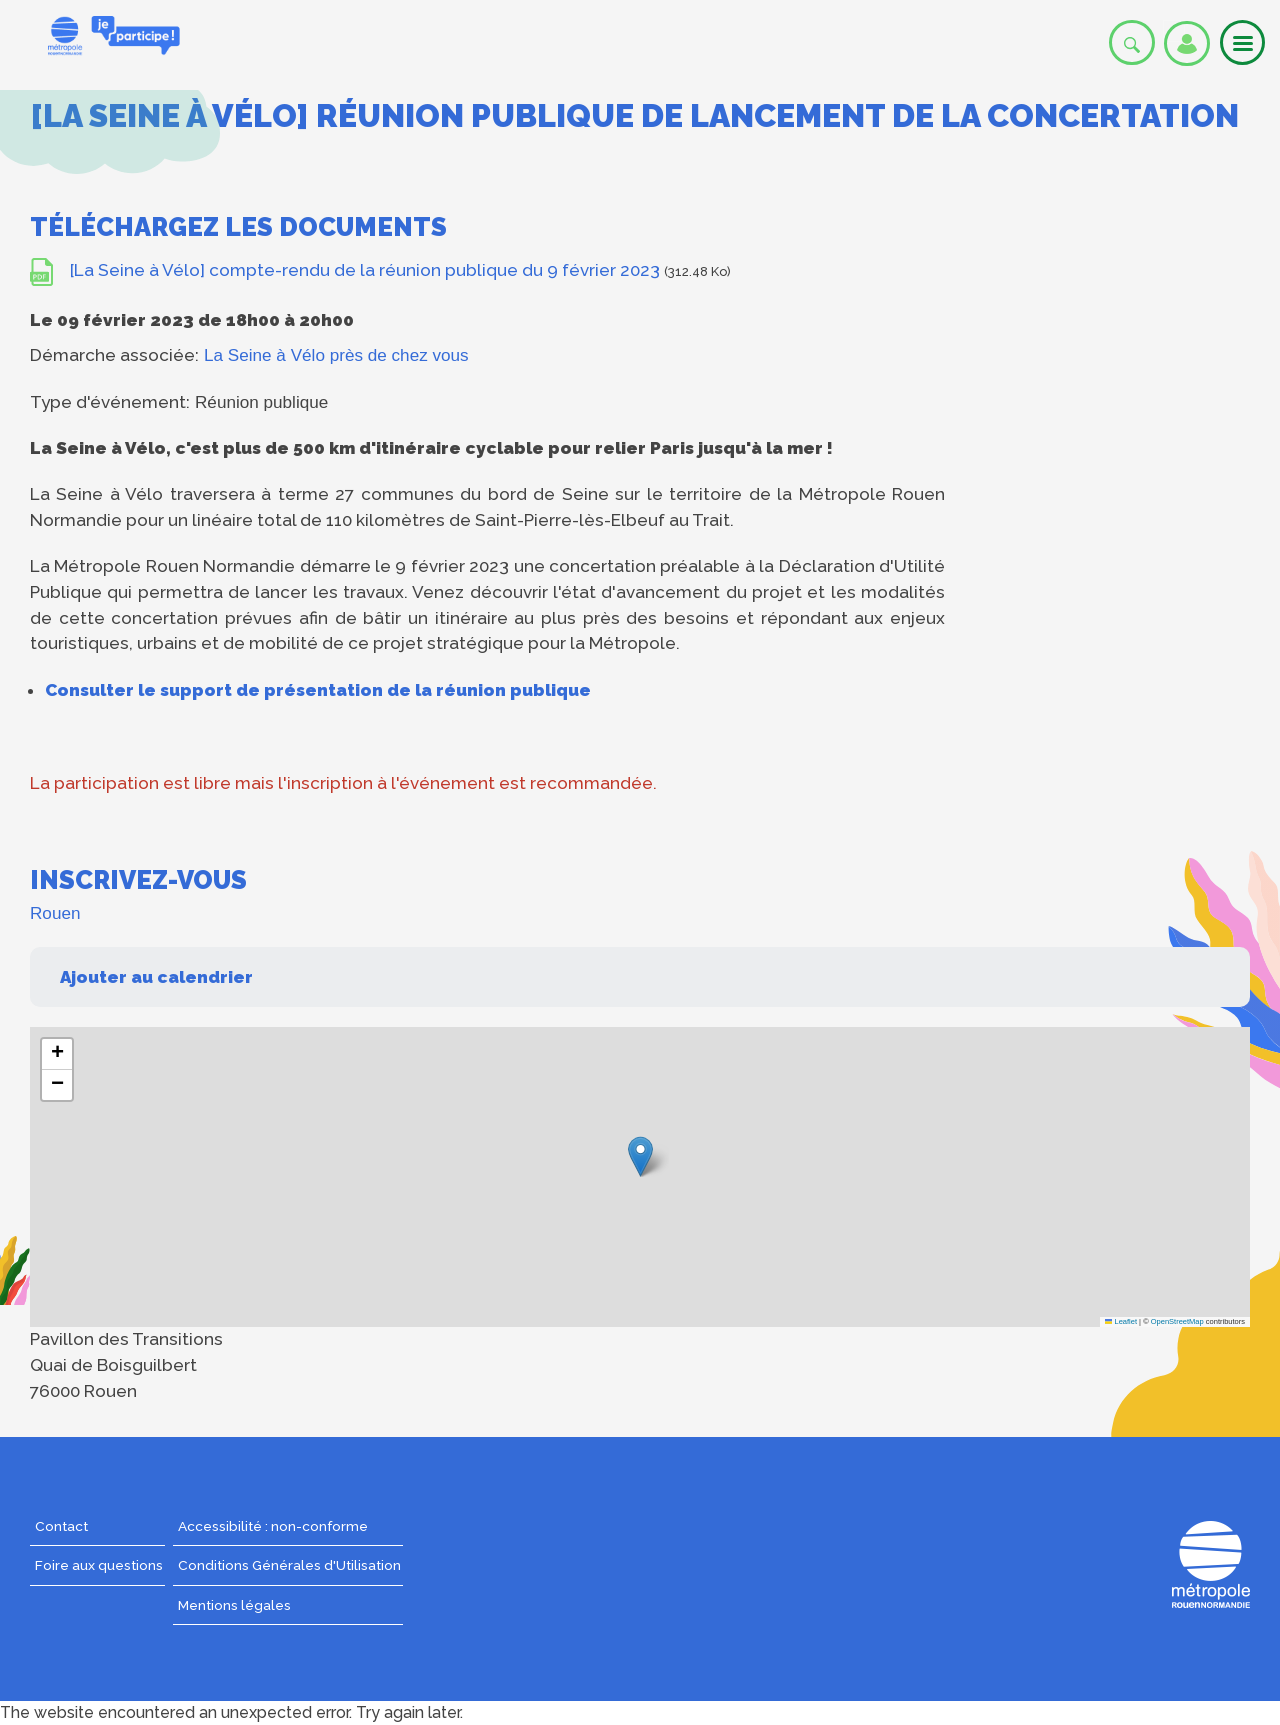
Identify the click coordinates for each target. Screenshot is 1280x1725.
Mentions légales (234, 1605)
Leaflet (1121, 1321)
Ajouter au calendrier (156, 977)
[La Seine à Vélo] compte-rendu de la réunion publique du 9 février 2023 (365, 270)
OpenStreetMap (1177, 1321)
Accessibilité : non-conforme (273, 1526)
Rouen (55, 913)
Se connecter (1187, 43)
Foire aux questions (99, 1565)
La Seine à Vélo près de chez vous (336, 355)
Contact (61, 1526)
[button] (640, 1156)
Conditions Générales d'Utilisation (289, 1565)
